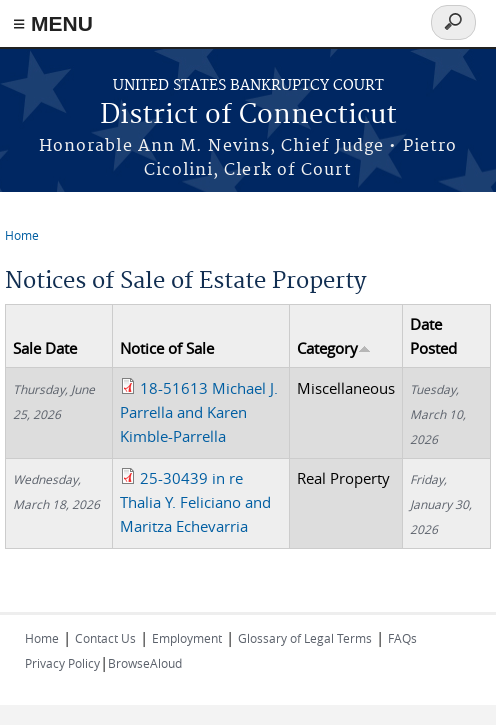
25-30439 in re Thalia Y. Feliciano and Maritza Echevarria (195, 502)
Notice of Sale (167, 348)
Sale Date (45, 348)
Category (334, 348)
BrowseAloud (145, 663)
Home (22, 235)
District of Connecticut (248, 115)
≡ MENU (53, 23)
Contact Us (105, 638)
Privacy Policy (62, 663)
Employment (187, 638)
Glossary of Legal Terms (305, 638)
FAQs (402, 638)
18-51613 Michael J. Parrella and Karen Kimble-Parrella (199, 412)
